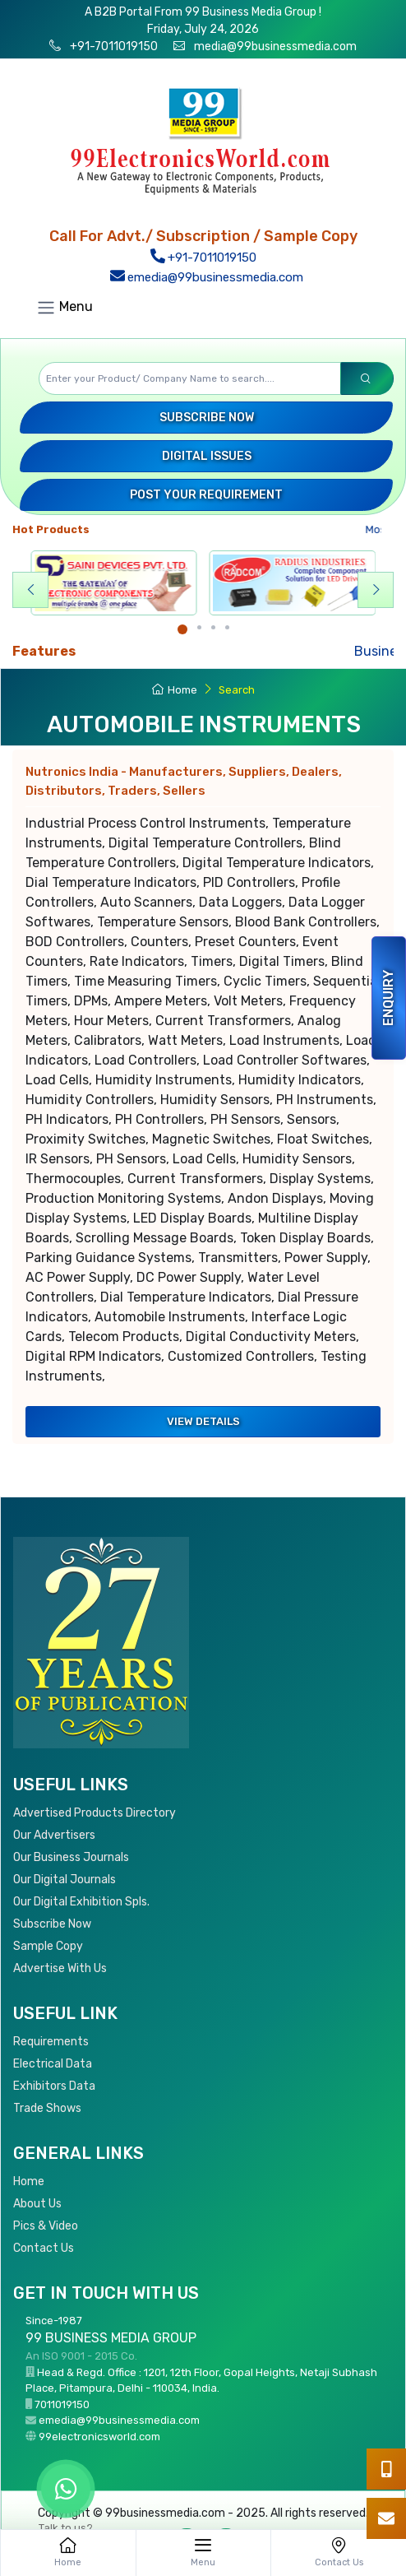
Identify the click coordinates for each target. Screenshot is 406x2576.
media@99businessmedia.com (275, 46)
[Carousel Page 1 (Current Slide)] (182, 629)
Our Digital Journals (64, 1880)
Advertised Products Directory (94, 1813)
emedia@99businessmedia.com (206, 277)
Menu (64, 308)
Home (174, 690)
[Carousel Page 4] (227, 627)
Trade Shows (47, 2108)
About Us (37, 2204)
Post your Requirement (206, 495)
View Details (203, 1421)
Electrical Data (52, 2064)
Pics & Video (45, 2226)
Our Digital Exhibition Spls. (81, 1902)
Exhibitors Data (54, 2086)
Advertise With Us (60, 1968)
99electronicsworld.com (99, 2436)
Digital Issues (206, 456)
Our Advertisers (54, 1835)
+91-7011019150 (112, 46)
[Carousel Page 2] (199, 627)
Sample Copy (48, 1946)
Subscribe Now (206, 418)
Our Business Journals (71, 1857)
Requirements (51, 2042)
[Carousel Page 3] (213, 627)
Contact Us (43, 2248)
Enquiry (388, 998)
